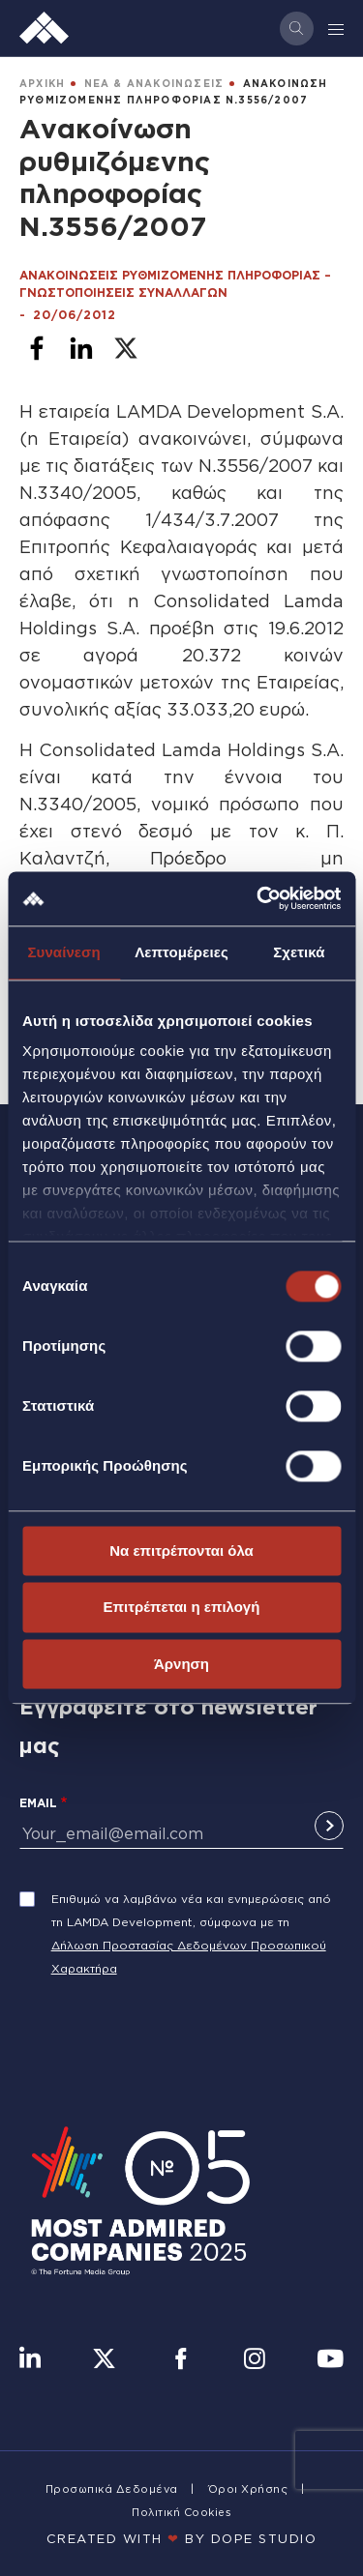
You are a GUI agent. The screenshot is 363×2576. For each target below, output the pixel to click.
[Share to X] (125, 348)
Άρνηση (181, 1663)
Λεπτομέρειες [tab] (181, 952)
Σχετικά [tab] (298, 952)
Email (38, 1803)
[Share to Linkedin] (81, 348)
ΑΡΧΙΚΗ (42, 83)
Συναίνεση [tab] (63, 952)
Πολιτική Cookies (181, 2512)
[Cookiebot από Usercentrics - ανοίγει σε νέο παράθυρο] (258, 898)
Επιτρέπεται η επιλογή (182, 1607)
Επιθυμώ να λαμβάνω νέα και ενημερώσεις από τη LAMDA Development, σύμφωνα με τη (191, 1910)
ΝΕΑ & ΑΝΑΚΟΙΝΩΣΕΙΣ (154, 83)
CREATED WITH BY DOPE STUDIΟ (182, 2538)
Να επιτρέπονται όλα (181, 1550)
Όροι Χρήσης (248, 2489)
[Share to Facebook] (36, 348)
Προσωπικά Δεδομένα (111, 2489)
